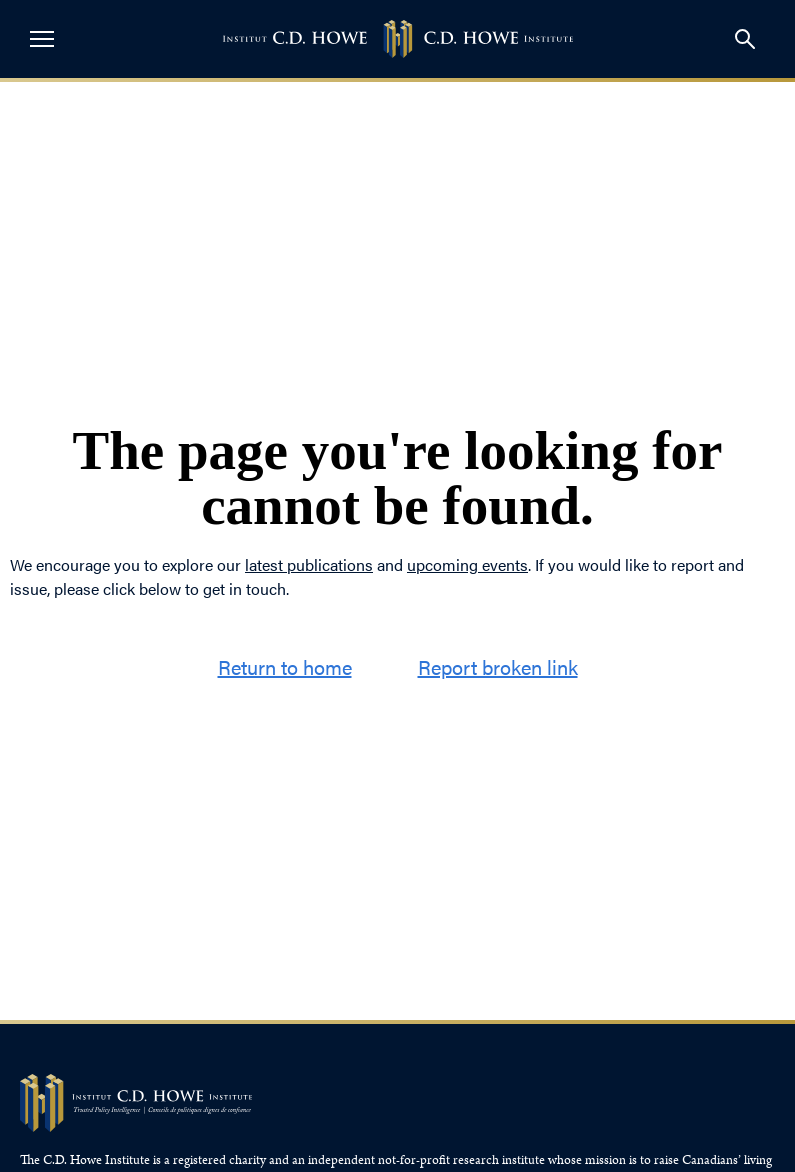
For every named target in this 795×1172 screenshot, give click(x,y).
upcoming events (467, 564)
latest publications (309, 564)
